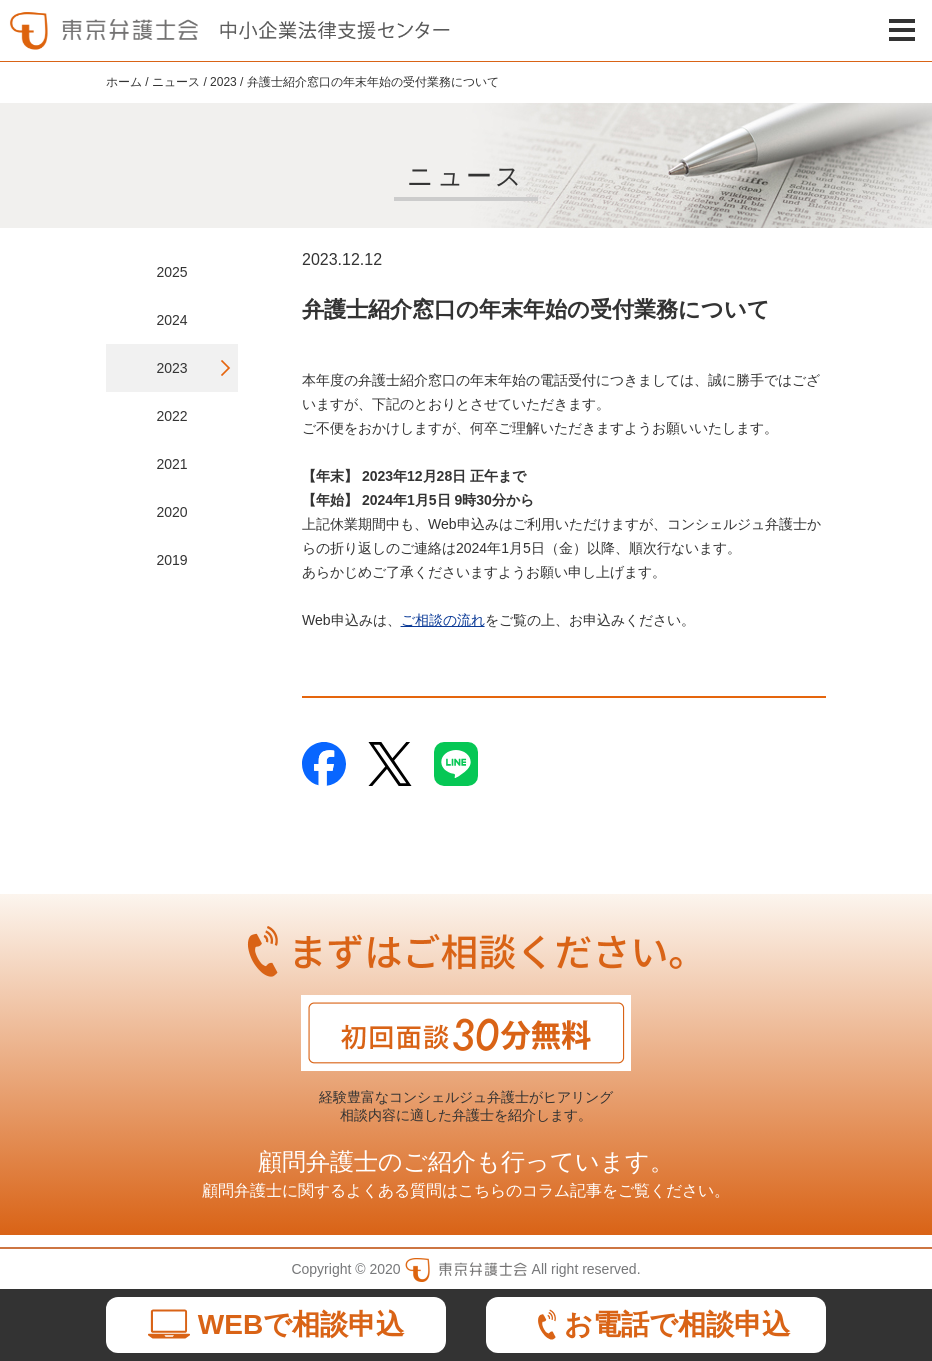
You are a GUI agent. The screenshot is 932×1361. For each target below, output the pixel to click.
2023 (171, 368)
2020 (171, 512)
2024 (171, 320)
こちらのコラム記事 (530, 1190)
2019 (171, 560)
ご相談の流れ (443, 620)
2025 (171, 272)
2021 (171, 464)
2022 (171, 416)
